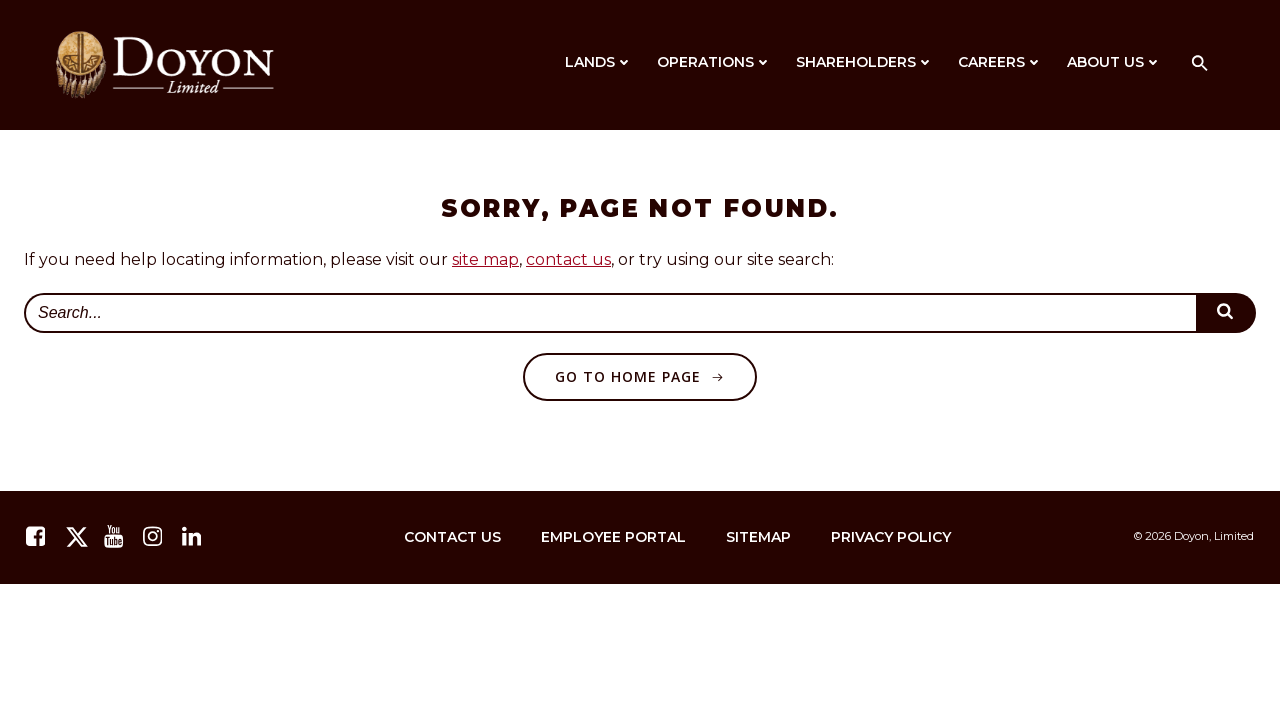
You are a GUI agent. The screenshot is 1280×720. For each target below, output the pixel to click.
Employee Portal (613, 537)
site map (485, 259)
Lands (599, 62)
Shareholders (865, 62)
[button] (1200, 64)
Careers (1000, 62)
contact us (568, 259)
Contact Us (452, 537)
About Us (1114, 62)
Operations (714, 62)
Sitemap (758, 537)
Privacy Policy (891, 537)
